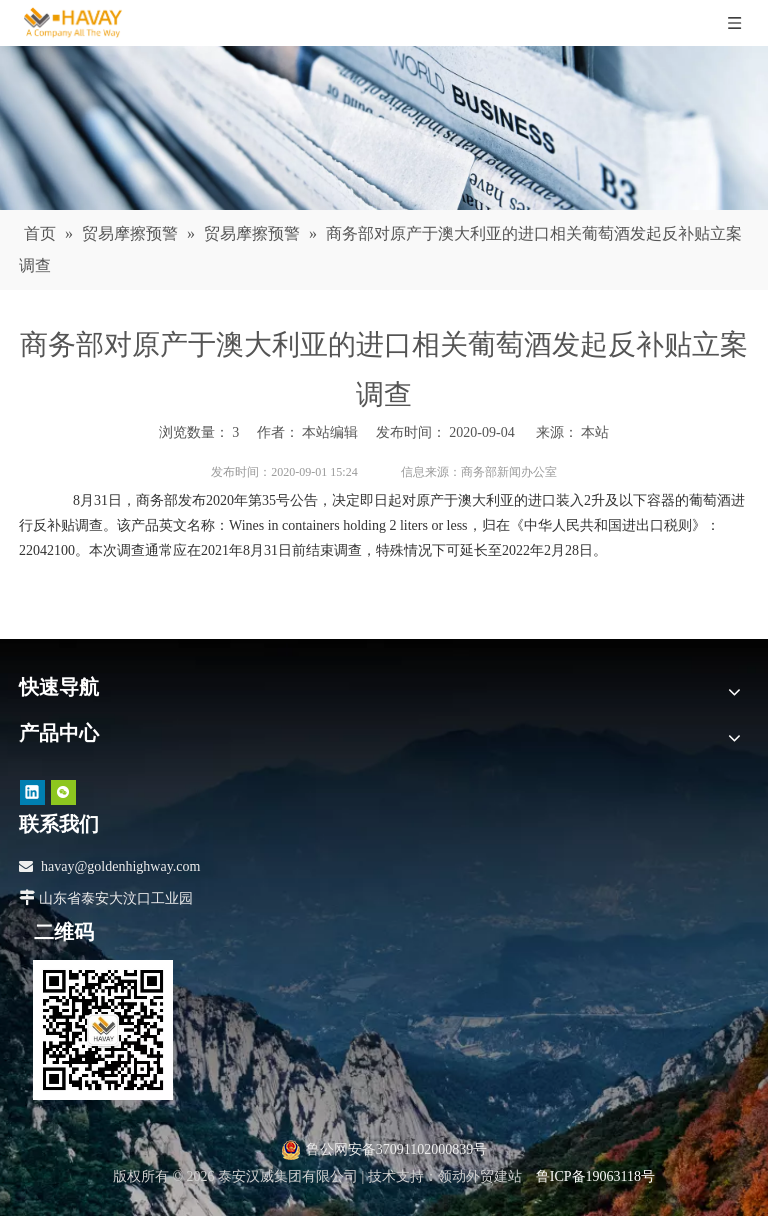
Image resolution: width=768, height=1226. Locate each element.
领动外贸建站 (480, 1176)
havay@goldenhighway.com (120, 866)
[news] (384, 128)
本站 (595, 432)
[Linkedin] (32, 792)
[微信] (63, 792)
